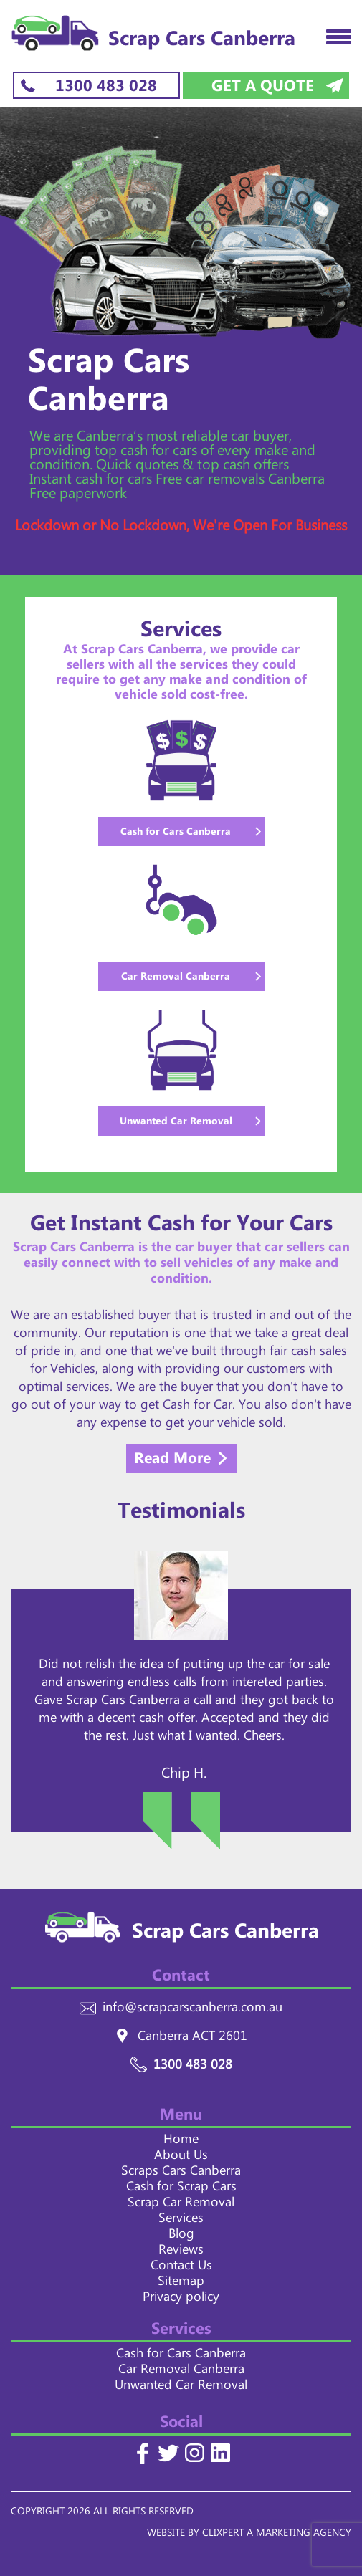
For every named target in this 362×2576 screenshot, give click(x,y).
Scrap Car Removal (181, 2205)
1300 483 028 (106, 86)
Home (181, 2142)
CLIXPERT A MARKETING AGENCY (276, 2534)
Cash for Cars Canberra (181, 2356)
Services (181, 2220)
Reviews (181, 2252)
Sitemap (181, 2283)
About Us (181, 2157)
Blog (181, 2236)
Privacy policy (181, 2299)
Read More (172, 1460)
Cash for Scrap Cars (181, 2189)
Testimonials (181, 1515)
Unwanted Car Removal (181, 2387)
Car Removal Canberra (181, 2372)
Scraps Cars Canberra (181, 2173)
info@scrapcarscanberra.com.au (192, 2010)
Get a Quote (262, 86)
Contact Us (181, 2268)
